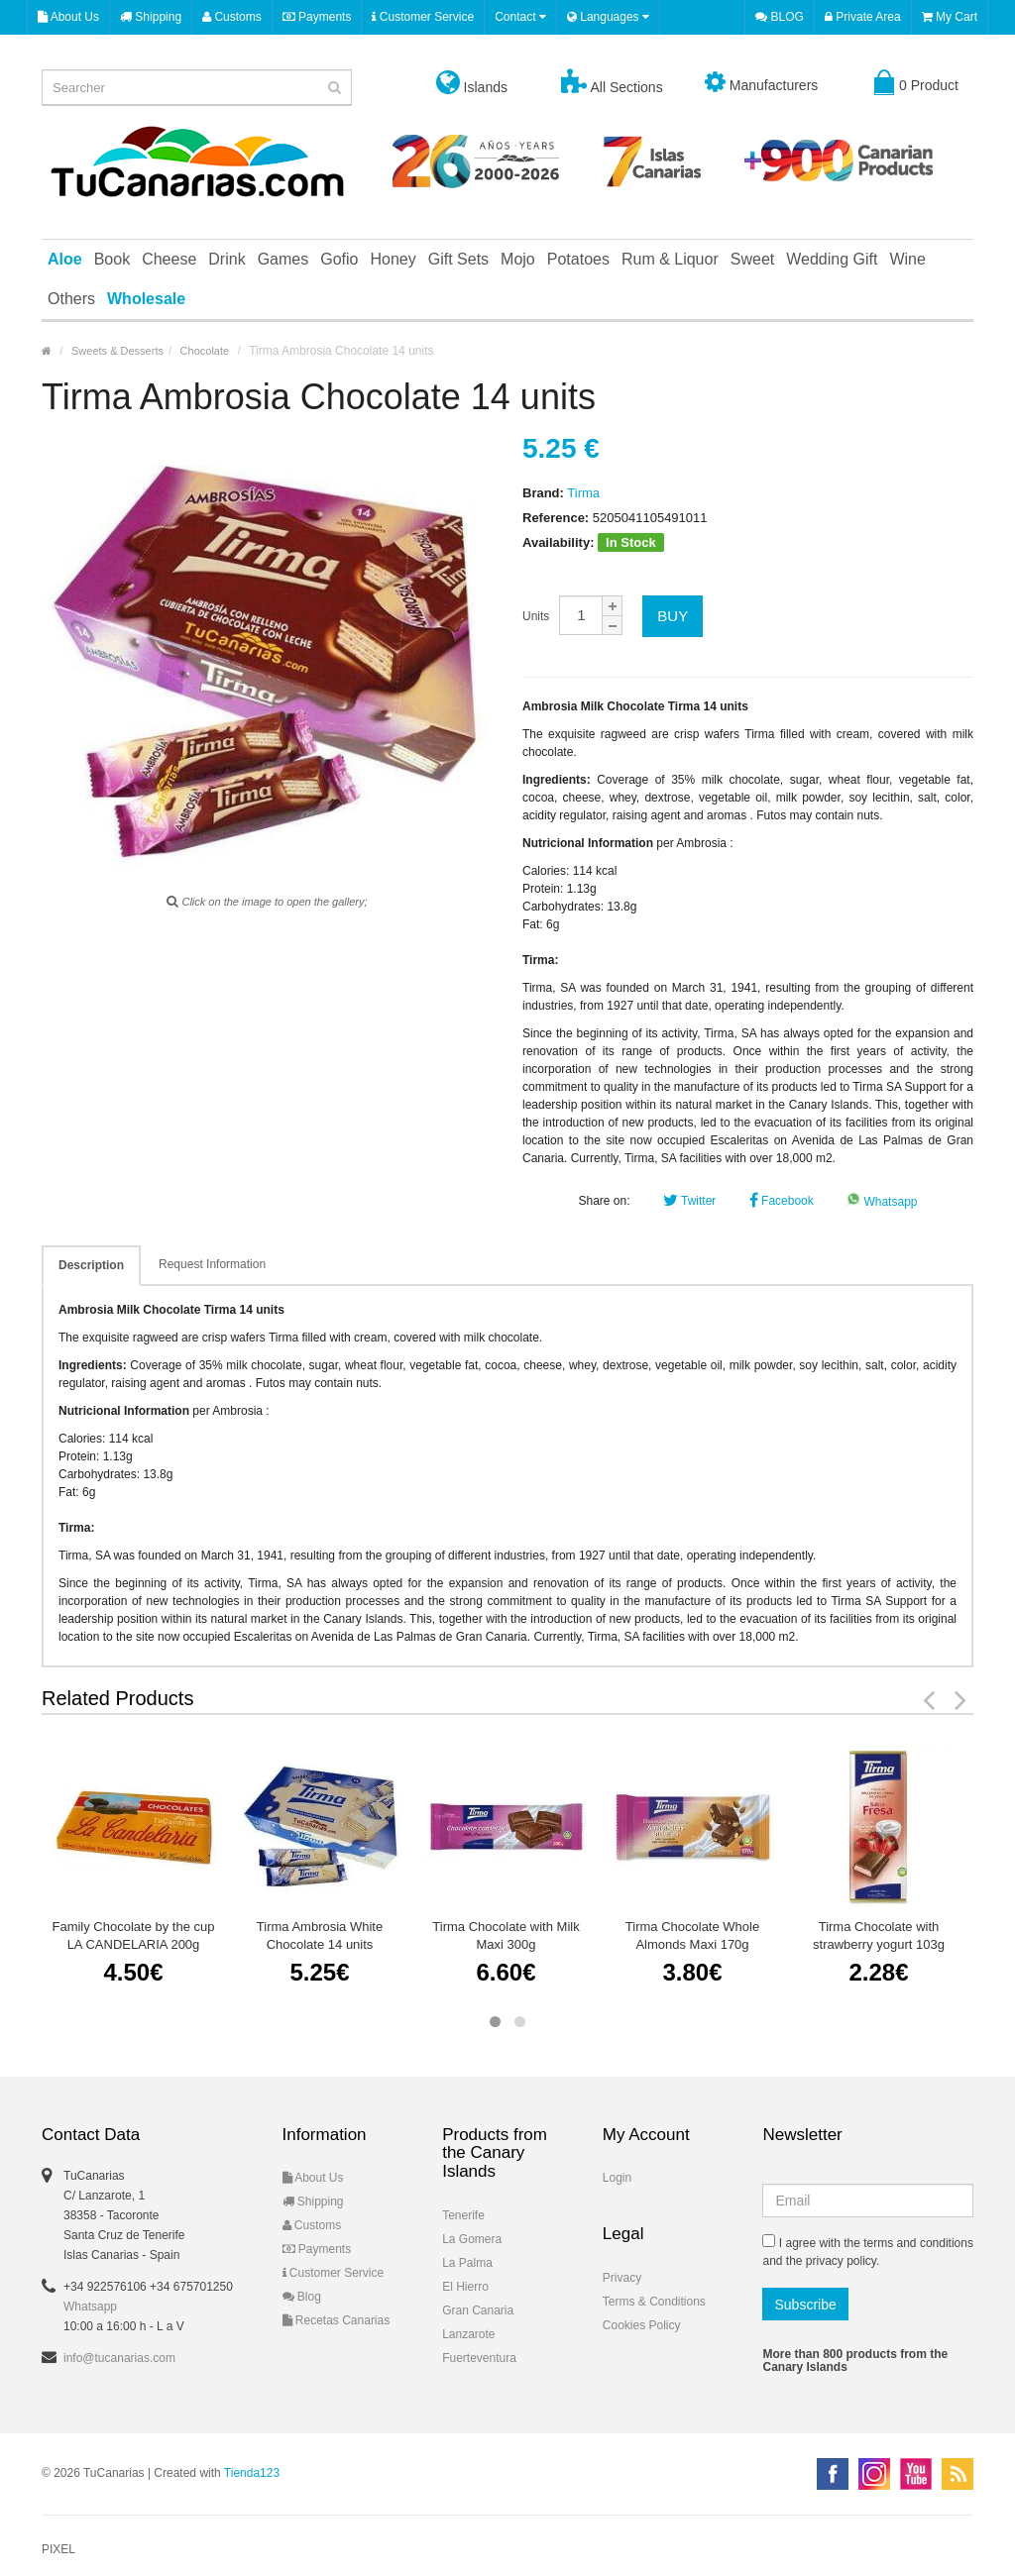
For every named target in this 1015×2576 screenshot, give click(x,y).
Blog (301, 2297)
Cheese (169, 259)
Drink (226, 259)
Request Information (212, 1264)
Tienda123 (252, 2473)
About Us (68, 17)
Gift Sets (458, 259)
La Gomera (472, 2239)
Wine (907, 259)
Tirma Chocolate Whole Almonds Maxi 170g (692, 1935)
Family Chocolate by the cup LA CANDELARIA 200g (133, 1935)
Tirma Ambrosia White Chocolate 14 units (320, 1935)
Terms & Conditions (654, 2301)
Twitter (689, 1201)
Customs (232, 17)
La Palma (467, 2263)
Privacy (622, 2278)
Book (112, 259)
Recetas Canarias (336, 2320)
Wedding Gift (831, 259)
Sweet (752, 259)
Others (71, 298)
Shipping (150, 17)
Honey (392, 259)
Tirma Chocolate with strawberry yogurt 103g (879, 1935)
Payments (317, 17)
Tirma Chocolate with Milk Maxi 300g (505, 1935)
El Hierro (465, 2287)
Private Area (863, 17)
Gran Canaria (477, 2310)
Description (91, 1265)
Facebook (781, 1201)
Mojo (518, 259)
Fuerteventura (479, 2358)
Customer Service (423, 17)
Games (283, 259)
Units (535, 616)
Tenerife (463, 2215)
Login (617, 2178)
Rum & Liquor (670, 259)
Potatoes (578, 259)
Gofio (339, 259)
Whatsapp (881, 1202)
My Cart (949, 17)
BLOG (779, 17)
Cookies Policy (642, 2325)
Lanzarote (468, 2334)
